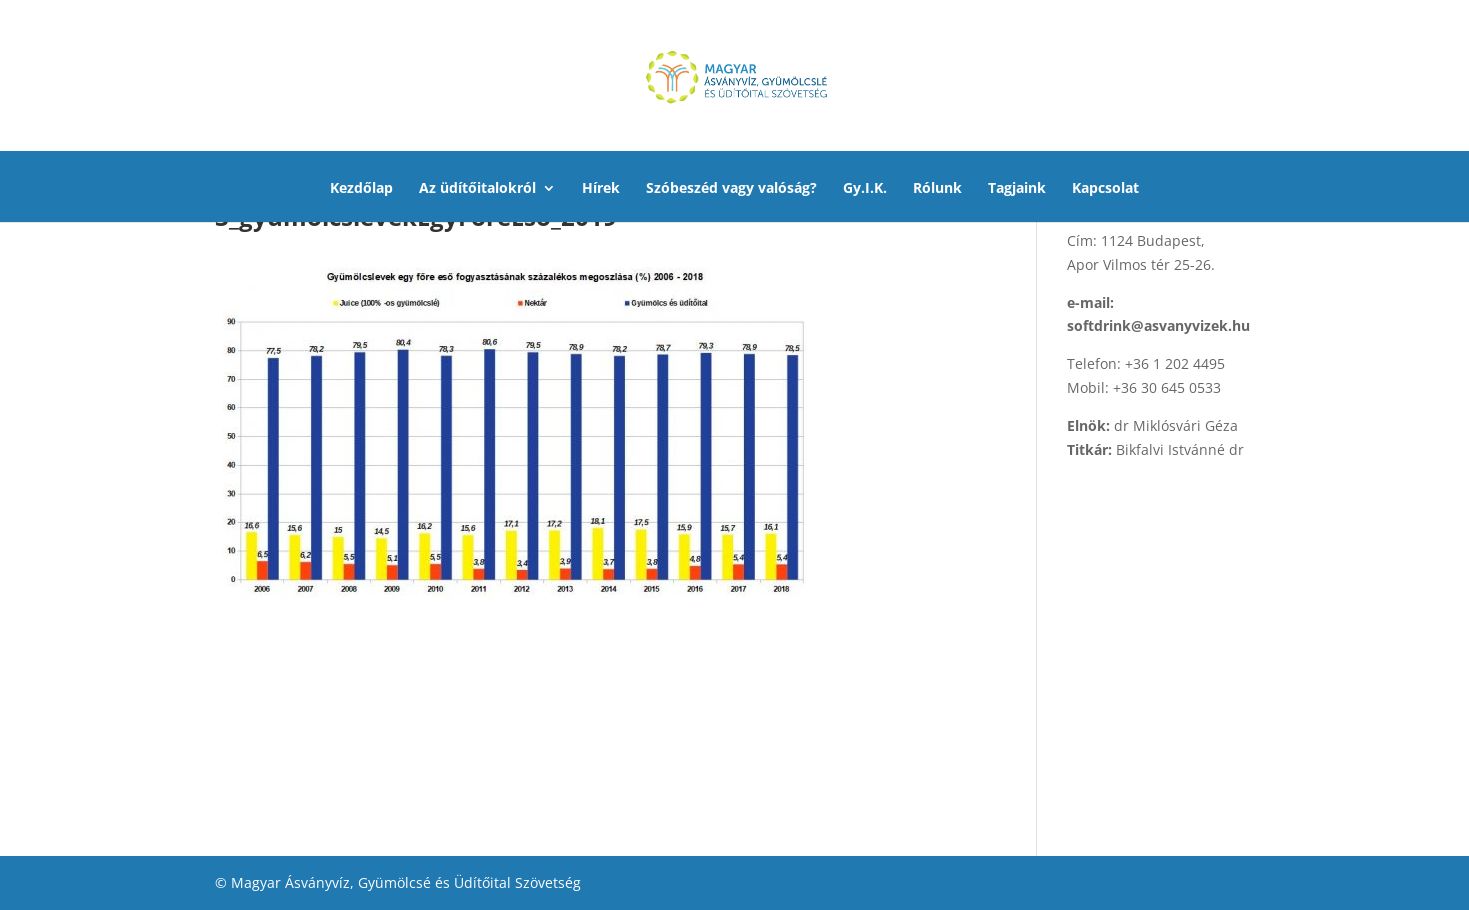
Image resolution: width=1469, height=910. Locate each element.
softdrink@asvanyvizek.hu (1158, 325)
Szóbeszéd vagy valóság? (731, 189)
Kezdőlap (361, 189)
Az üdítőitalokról (477, 189)
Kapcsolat (1105, 189)
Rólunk (937, 189)
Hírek (601, 189)
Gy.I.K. (865, 189)
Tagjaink (1017, 189)
